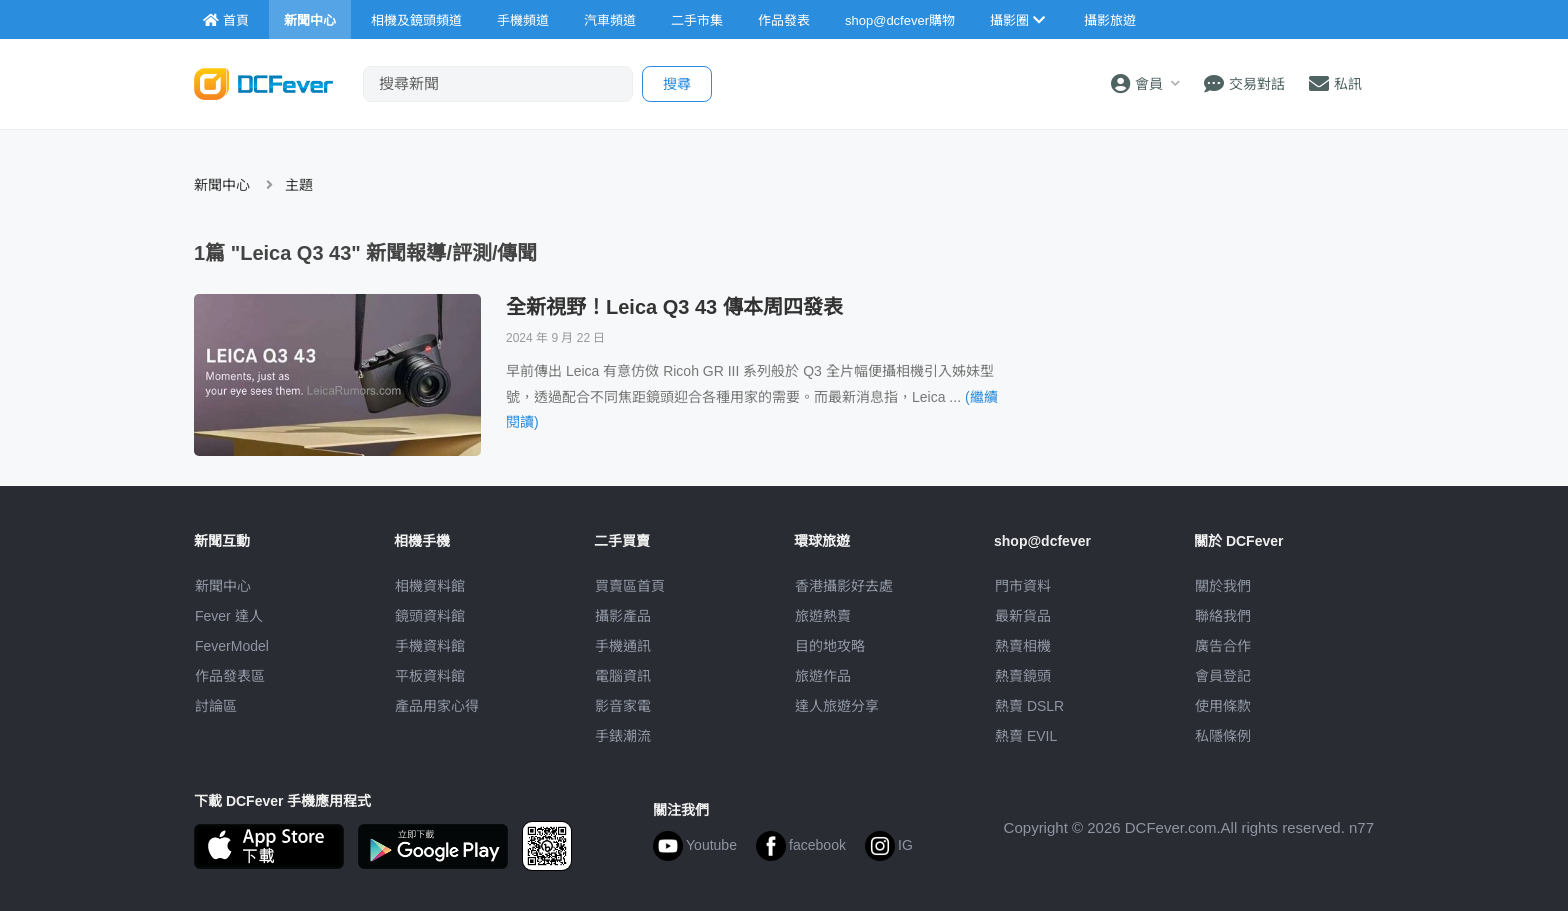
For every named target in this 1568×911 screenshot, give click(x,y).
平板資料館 (430, 676)
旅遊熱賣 (823, 616)
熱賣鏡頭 (1023, 676)
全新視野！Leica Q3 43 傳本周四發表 (674, 307)
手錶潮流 (623, 736)
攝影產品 (623, 616)
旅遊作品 (823, 676)
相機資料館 (430, 586)
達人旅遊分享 (837, 706)
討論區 (216, 706)
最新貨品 (1023, 616)
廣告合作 (1223, 646)
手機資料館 (430, 646)
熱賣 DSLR (1029, 706)
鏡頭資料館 (430, 616)
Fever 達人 (229, 616)
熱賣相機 (1023, 646)
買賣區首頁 (630, 586)
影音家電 (623, 706)
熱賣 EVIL (1026, 736)
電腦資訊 (623, 676)
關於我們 (1223, 586)
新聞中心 (222, 185)
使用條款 (1223, 706)
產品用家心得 (437, 706)
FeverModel (232, 646)
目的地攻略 (830, 646)
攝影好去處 (844, 586)
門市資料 (1023, 586)
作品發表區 (230, 676)
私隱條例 (1223, 736)
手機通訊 (623, 646)
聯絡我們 (1223, 616)
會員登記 (1223, 676)
